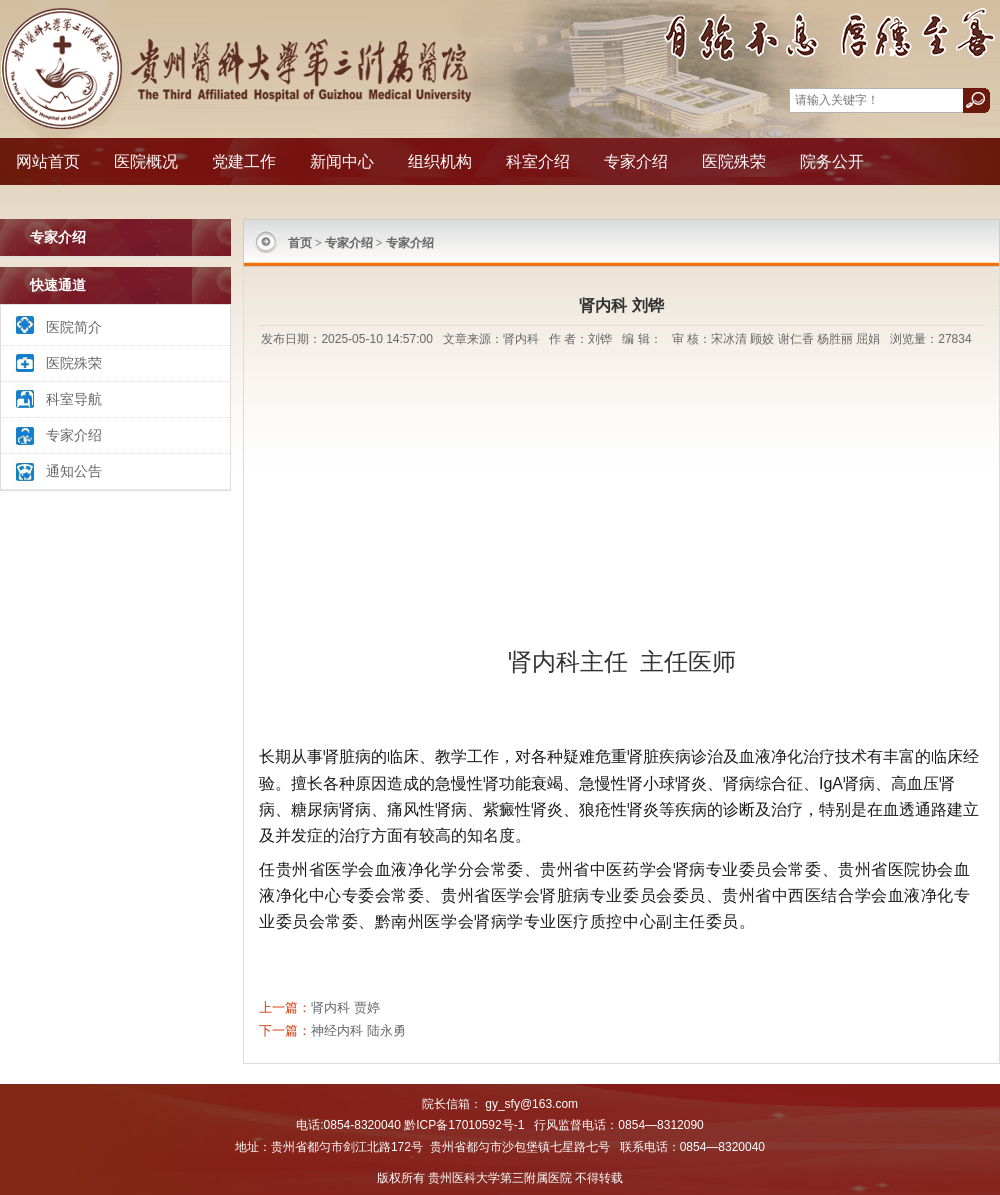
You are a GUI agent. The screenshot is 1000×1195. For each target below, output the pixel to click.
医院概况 (146, 161)
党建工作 (244, 161)
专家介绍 (636, 161)
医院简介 (74, 327)
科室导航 (74, 399)
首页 (300, 243)
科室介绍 (538, 161)
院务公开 (832, 161)
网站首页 (48, 161)
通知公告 (74, 471)
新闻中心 (342, 161)
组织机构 (440, 161)
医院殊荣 (734, 161)
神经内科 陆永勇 (358, 1030)
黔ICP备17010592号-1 (464, 1125)
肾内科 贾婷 (345, 1007)
